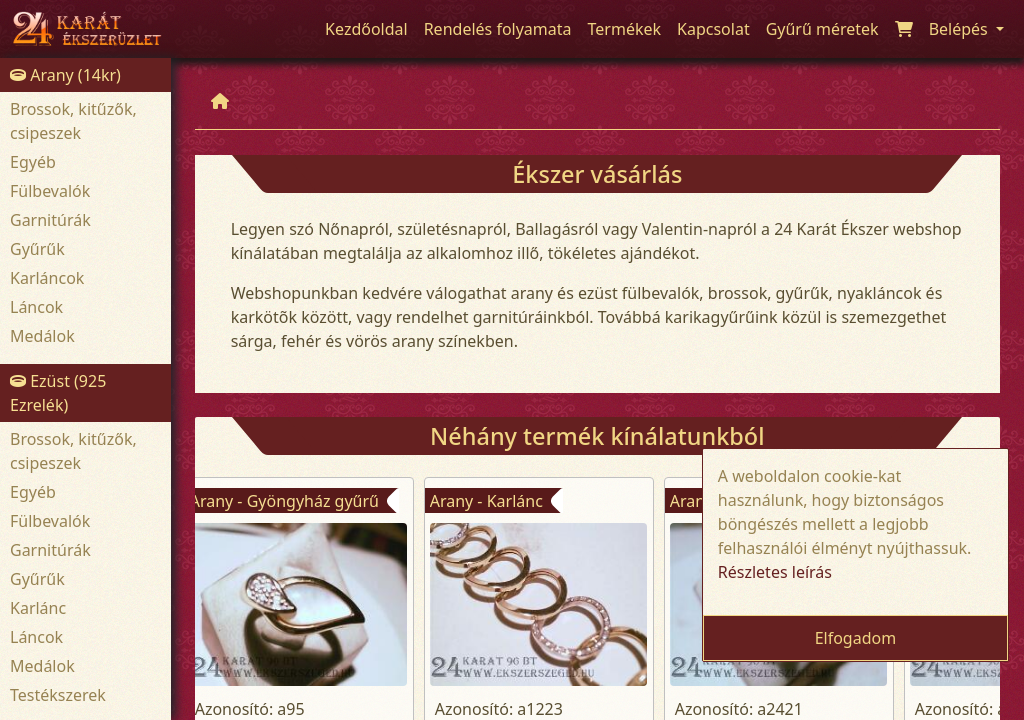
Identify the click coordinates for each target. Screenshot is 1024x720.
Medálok (42, 336)
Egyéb (33, 162)
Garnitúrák (50, 220)
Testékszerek (58, 695)
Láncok (36, 307)
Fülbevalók (50, 191)
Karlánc (38, 608)
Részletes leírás (775, 572)
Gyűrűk (37, 249)
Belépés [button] (960, 29)
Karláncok (47, 278)
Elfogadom (856, 638)
